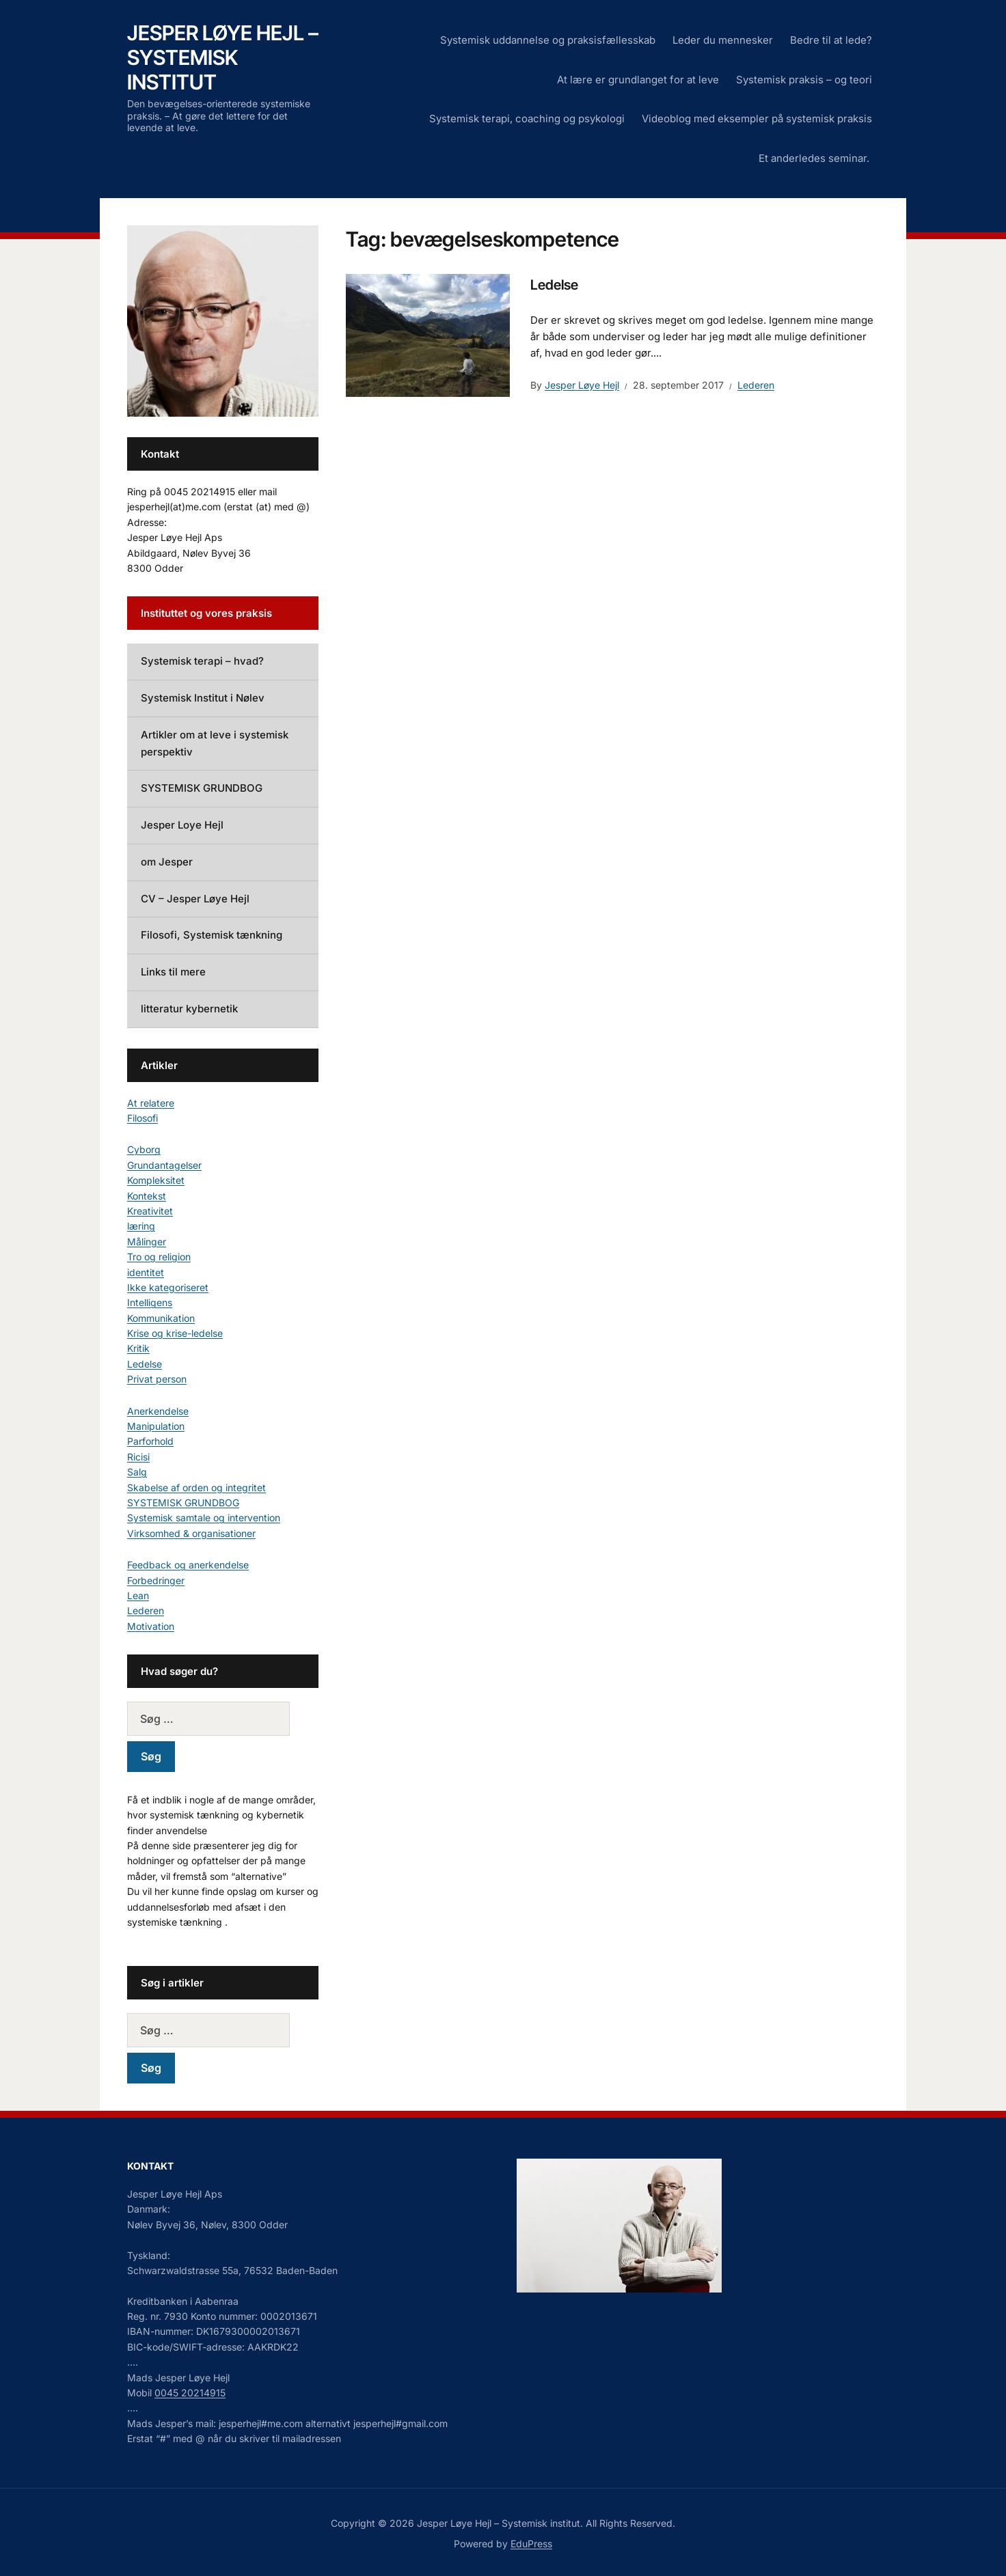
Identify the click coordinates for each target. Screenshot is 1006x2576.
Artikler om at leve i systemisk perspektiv (214, 743)
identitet (145, 1272)
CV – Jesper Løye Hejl (195, 898)
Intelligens (149, 1302)
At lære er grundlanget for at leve (638, 79)
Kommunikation (161, 1318)
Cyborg (144, 1149)
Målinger (146, 1241)
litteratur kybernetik (189, 1008)
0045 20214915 (190, 2392)
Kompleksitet (156, 1180)
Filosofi (142, 1118)
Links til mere (173, 971)
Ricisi (138, 1457)
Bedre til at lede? (831, 39)
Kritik (138, 1348)
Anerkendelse (158, 1411)
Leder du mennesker (722, 39)
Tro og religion (159, 1256)
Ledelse (554, 285)
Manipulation (156, 1426)
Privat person (157, 1379)
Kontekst (146, 1196)
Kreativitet (150, 1211)
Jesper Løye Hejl (582, 385)
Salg (137, 1472)
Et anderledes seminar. (815, 158)
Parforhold (150, 1441)
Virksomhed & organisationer (191, 1533)
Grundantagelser (164, 1165)
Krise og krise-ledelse (175, 1333)
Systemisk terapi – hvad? (202, 660)
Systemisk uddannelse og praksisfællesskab (547, 39)
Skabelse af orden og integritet (196, 1487)
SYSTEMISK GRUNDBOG (201, 787)
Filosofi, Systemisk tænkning (211, 934)
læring (141, 1226)
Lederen (755, 385)
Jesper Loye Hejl (182, 824)
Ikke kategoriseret (167, 1287)
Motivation (150, 1626)
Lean (138, 1595)
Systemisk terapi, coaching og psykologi (527, 118)
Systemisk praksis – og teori (804, 79)
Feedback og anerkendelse (188, 1564)
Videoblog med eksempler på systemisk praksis (757, 118)
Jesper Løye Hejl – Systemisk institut (222, 57)
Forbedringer (156, 1580)
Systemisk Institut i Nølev (202, 697)
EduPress (531, 2543)
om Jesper (167, 861)
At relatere (150, 1103)
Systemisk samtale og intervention (203, 1517)
